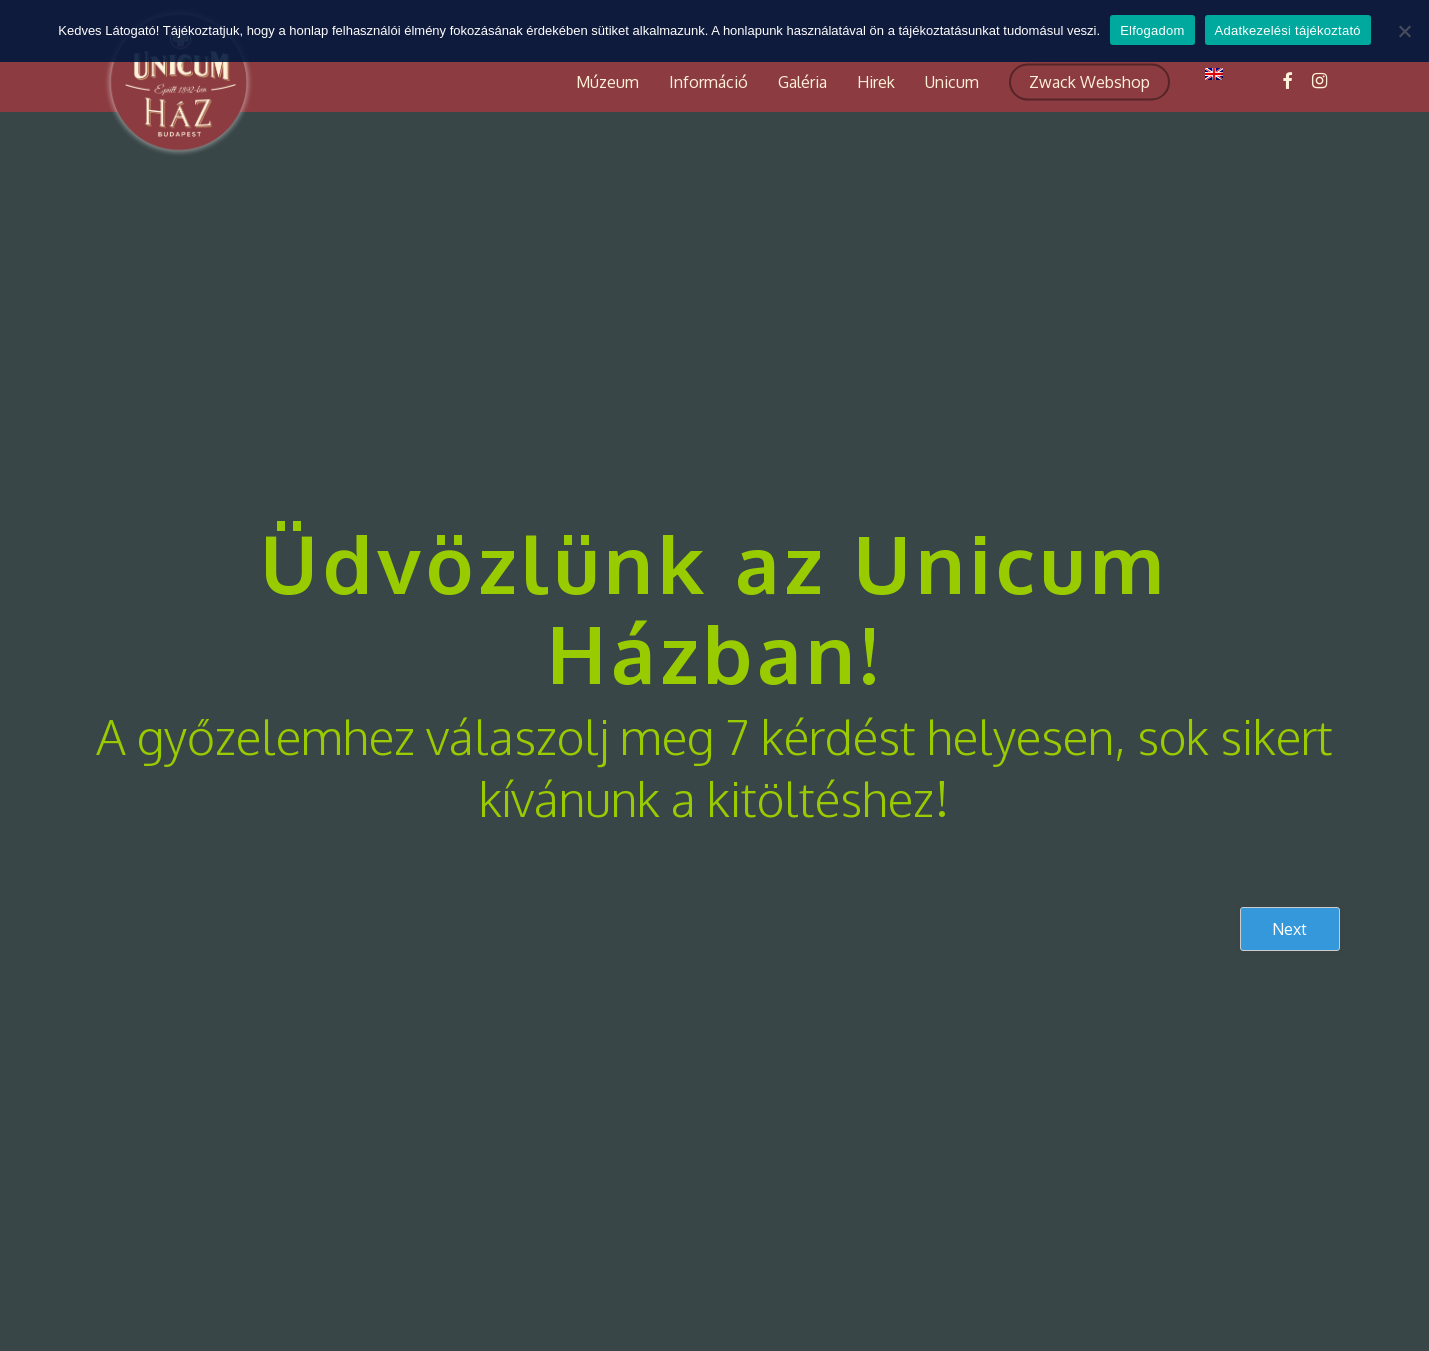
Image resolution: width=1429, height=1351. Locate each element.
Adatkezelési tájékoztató (1288, 30)
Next (1289, 929)
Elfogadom (1152, 30)
